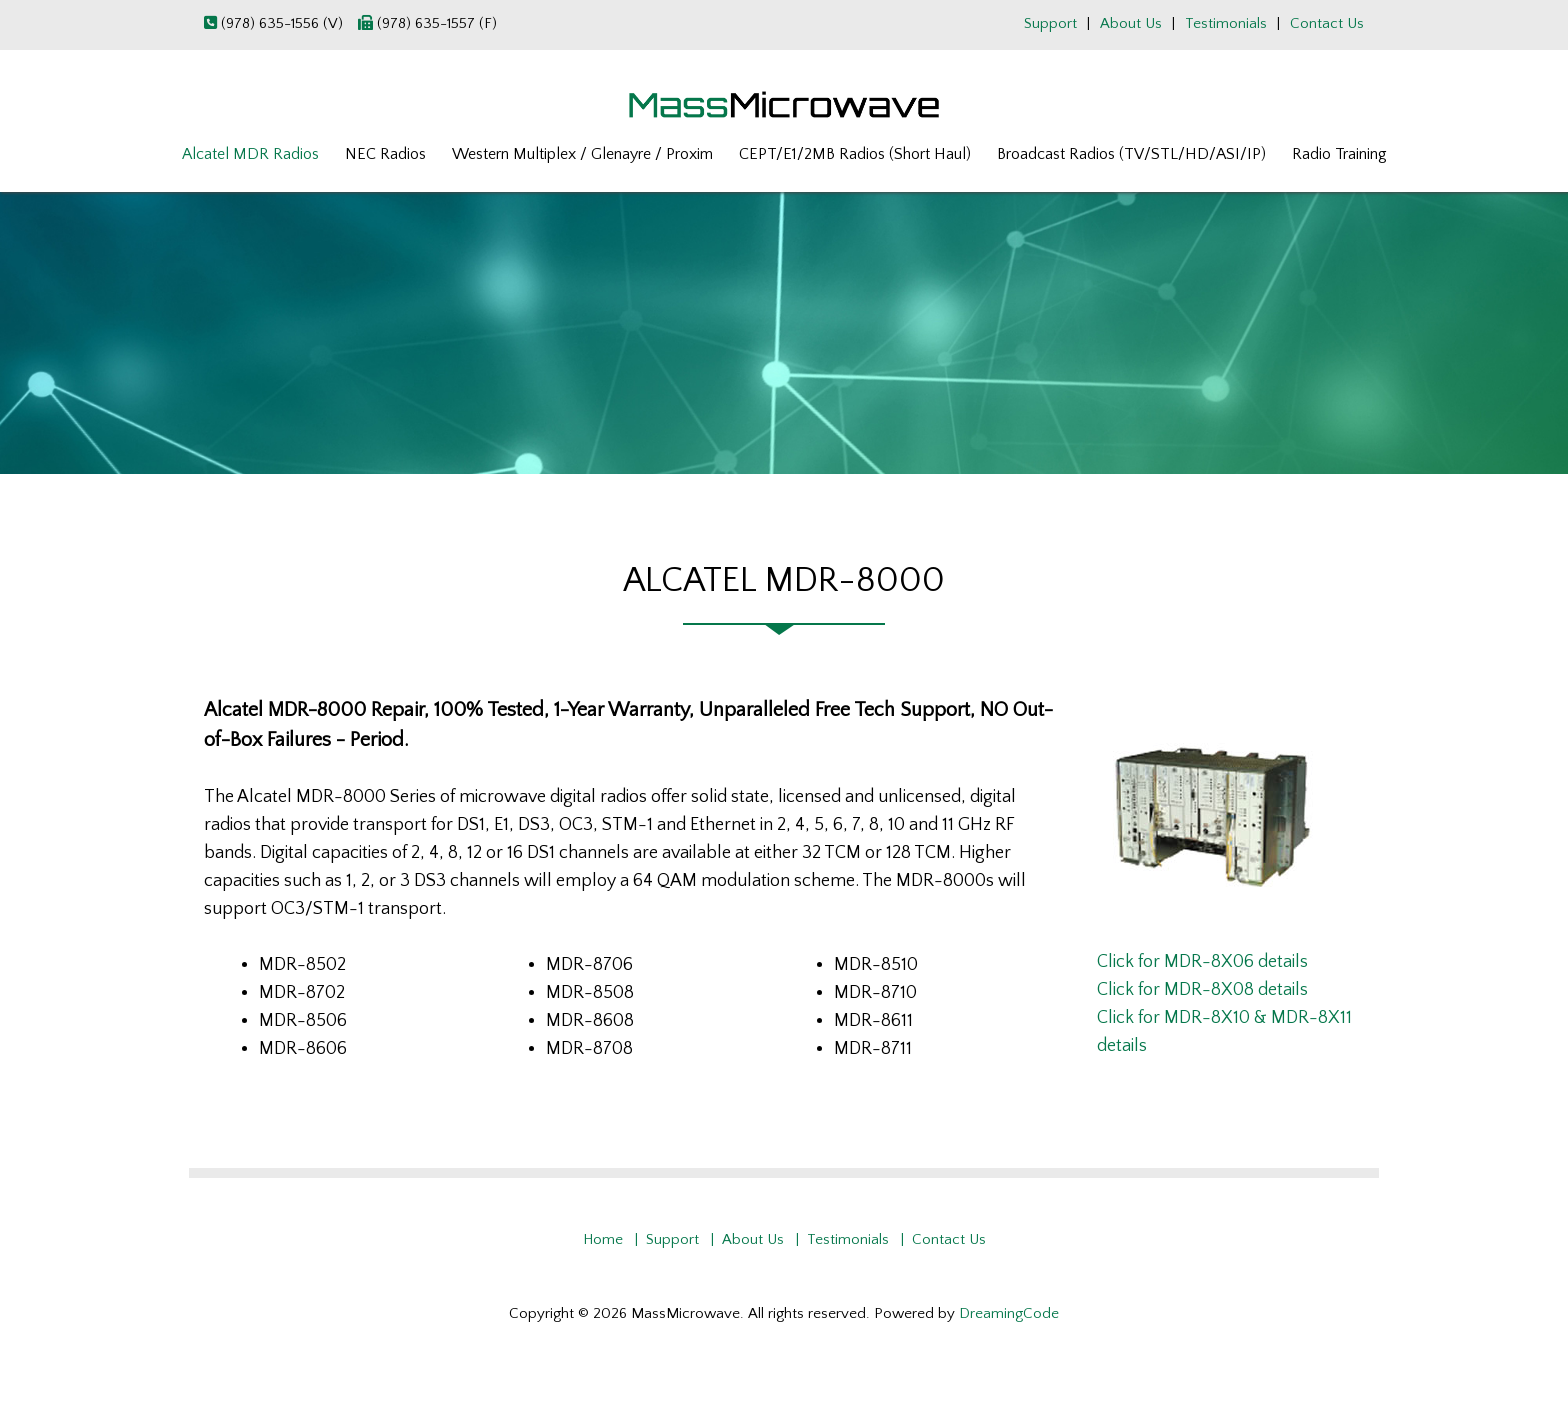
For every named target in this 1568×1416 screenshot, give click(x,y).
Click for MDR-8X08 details (1202, 990)
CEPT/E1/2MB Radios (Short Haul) (855, 154)
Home (603, 1239)
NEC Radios (385, 154)
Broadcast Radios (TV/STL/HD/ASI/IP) (1131, 154)
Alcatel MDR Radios (250, 154)
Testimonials (1226, 23)
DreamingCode (1009, 1313)
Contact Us (1327, 23)
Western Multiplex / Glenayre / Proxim (582, 154)
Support (1050, 23)
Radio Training (1339, 154)
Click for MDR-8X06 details (1202, 962)
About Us (1131, 23)
